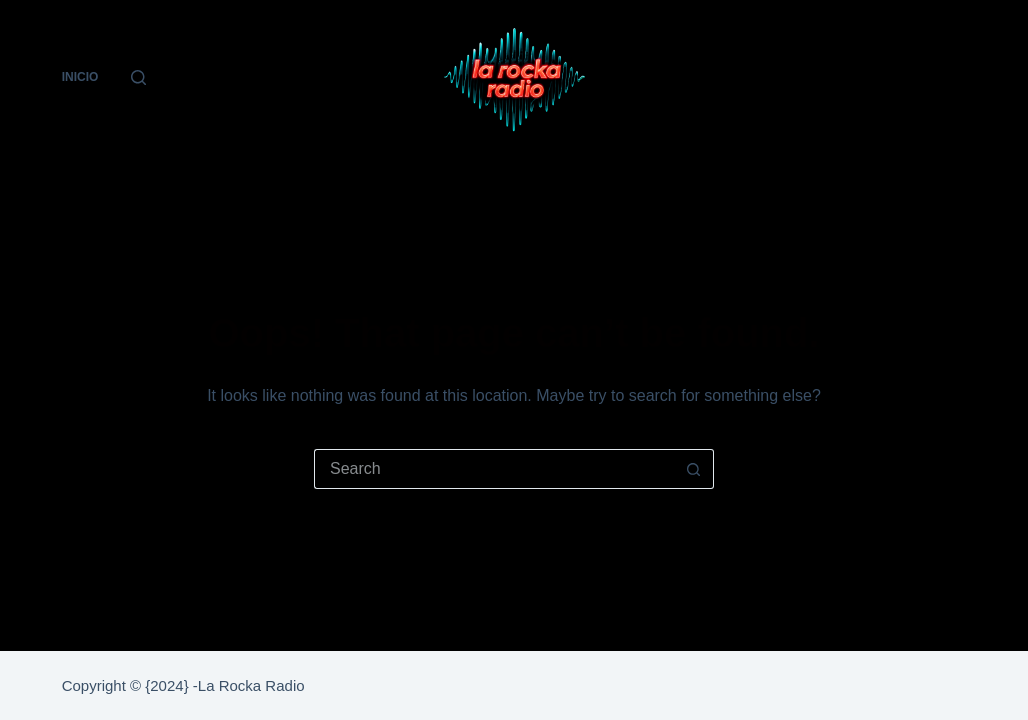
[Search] (138, 77)
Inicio (80, 77)
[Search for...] (494, 469)
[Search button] (694, 469)
